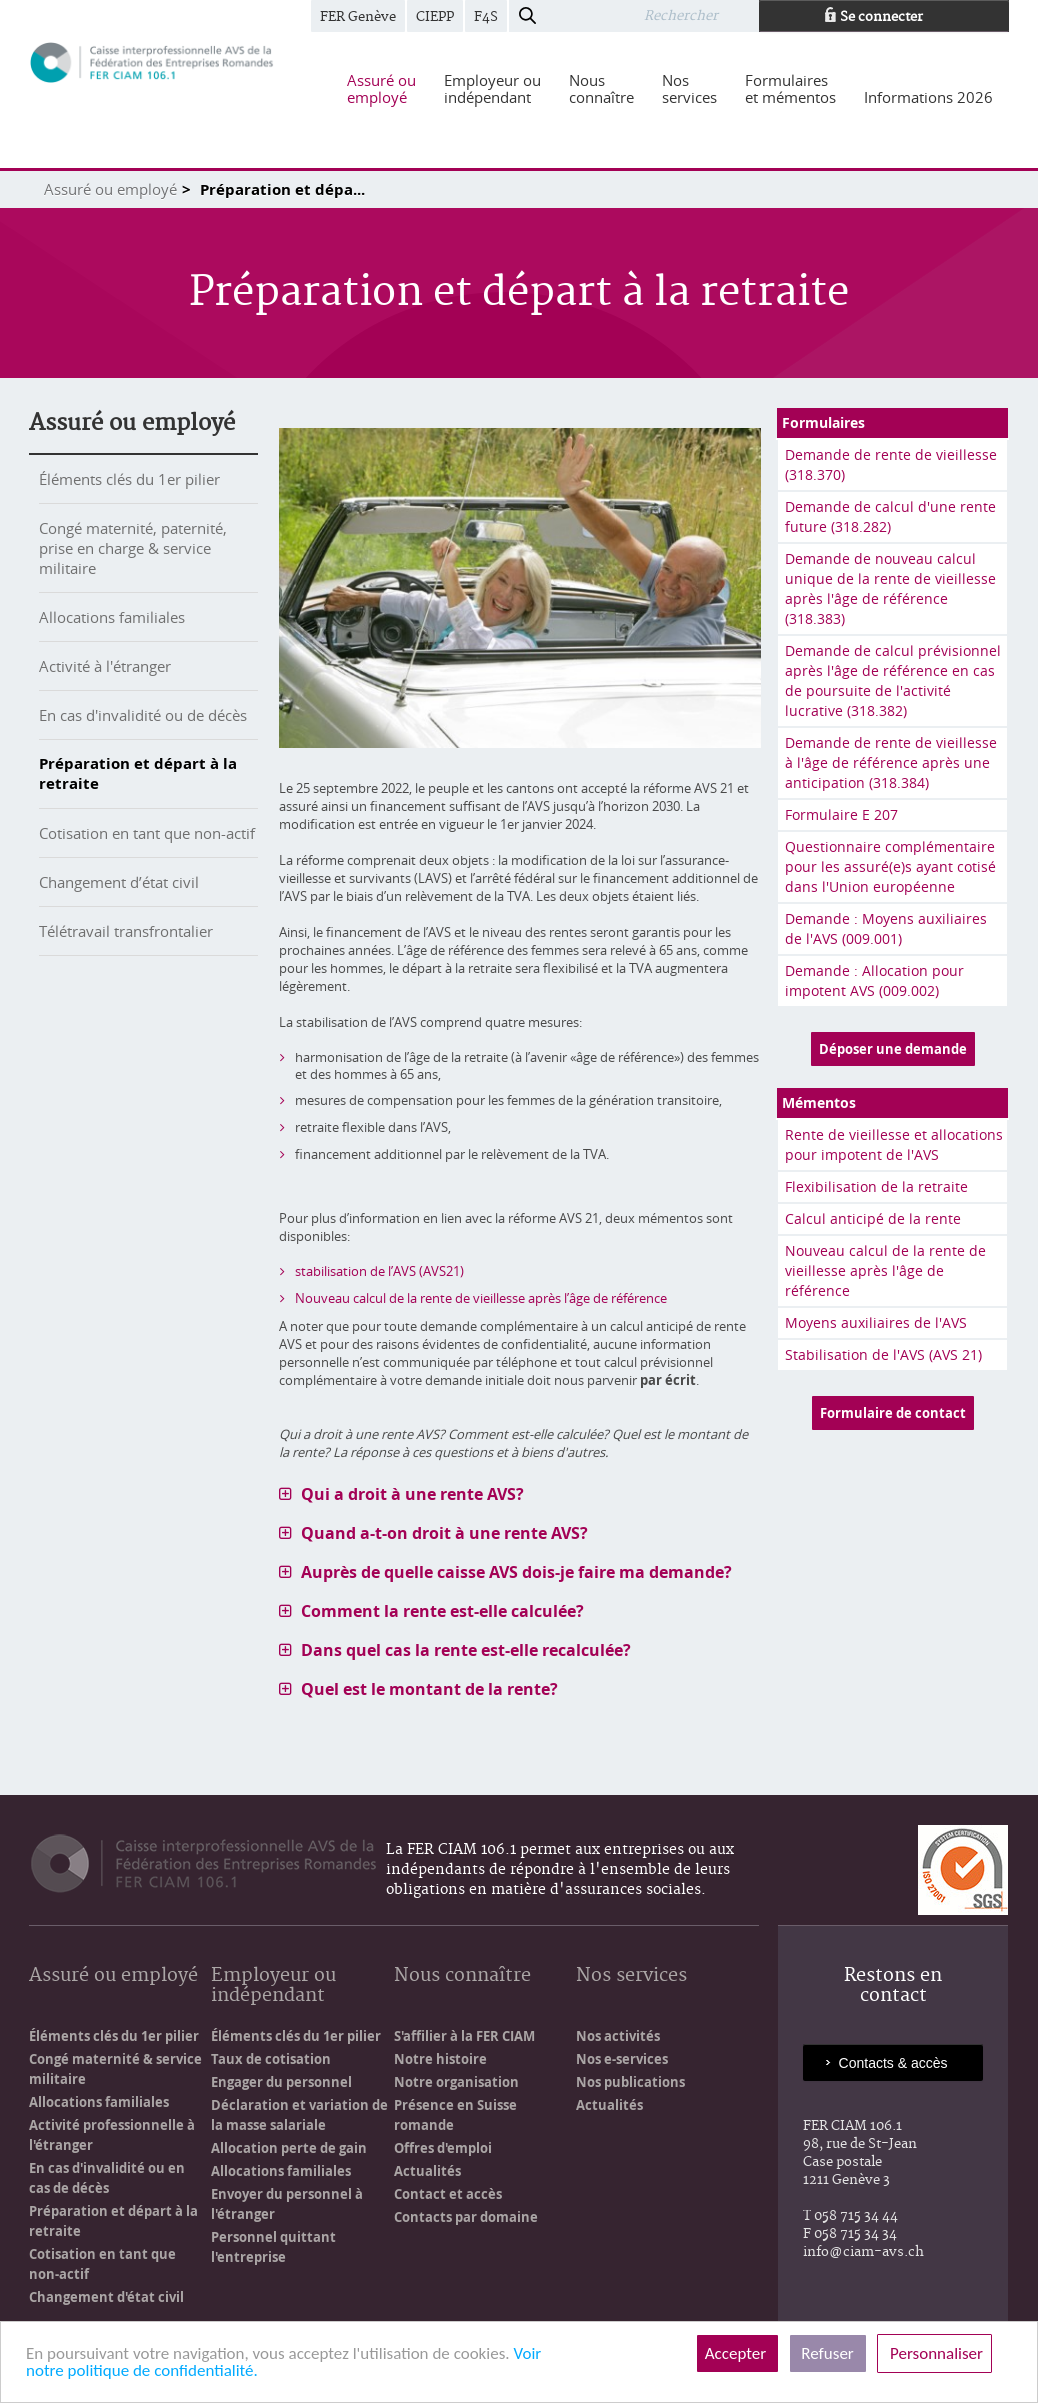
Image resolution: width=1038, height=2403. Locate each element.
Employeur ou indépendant (273, 1986)
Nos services (631, 1976)
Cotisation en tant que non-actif (147, 833)
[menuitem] (381, 89)
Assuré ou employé (110, 189)
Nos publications (630, 2082)
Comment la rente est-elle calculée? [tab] (442, 1611)
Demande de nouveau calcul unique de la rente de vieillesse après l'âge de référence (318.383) (890, 588)
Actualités (427, 2171)
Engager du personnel (281, 2082)
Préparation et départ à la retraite (138, 773)
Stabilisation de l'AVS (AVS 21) (883, 1354)
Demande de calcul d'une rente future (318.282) (890, 516)
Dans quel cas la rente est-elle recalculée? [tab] (466, 1650)
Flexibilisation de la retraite (876, 1186)
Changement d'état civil (106, 2297)
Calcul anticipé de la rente (873, 1218)
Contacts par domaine (466, 2217)
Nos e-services (622, 2059)
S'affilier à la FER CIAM (464, 2036)
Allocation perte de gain (289, 2148)
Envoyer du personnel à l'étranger (287, 2204)
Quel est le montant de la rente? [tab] (429, 1689)
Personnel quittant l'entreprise (273, 2247)
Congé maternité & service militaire (115, 2069)
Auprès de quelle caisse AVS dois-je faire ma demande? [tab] (516, 1572)
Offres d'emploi (443, 2148)
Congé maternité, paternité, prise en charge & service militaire (133, 548)
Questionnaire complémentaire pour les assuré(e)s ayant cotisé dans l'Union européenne (890, 866)
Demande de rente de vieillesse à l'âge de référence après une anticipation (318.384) (891, 762)
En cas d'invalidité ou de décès (143, 715)
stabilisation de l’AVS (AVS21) (379, 1271)
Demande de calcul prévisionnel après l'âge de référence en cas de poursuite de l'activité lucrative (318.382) (893, 680)
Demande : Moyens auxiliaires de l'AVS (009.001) (886, 928)
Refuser (828, 2353)
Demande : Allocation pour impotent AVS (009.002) (874, 980)
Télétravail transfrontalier (126, 931)
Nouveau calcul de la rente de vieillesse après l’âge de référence (481, 1298)
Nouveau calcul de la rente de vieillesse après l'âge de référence (885, 1270)
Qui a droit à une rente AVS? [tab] (412, 1494)
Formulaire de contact (893, 1413)
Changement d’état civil (119, 882)
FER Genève (358, 17)
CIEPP (435, 17)
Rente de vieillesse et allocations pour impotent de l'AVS (894, 1144)
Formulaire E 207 (841, 814)
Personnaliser (934, 2353)
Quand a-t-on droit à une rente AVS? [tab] (444, 1533)
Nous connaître (462, 1976)
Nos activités (618, 2036)
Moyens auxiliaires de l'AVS (876, 1322)
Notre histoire (440, 2059)
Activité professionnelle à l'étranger (112, 2135)
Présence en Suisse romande (455, 2115)
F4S (486, 17)
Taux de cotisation (271, 2059)
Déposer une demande (893, 1049)
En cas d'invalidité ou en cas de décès (107, 2178)
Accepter (737, 2353)
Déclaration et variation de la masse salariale (299, 2115)
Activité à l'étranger (105, 666)
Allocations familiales (112, 617)
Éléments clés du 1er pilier (129, 479)
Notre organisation (456, 2082)
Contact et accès (448, 2194)
